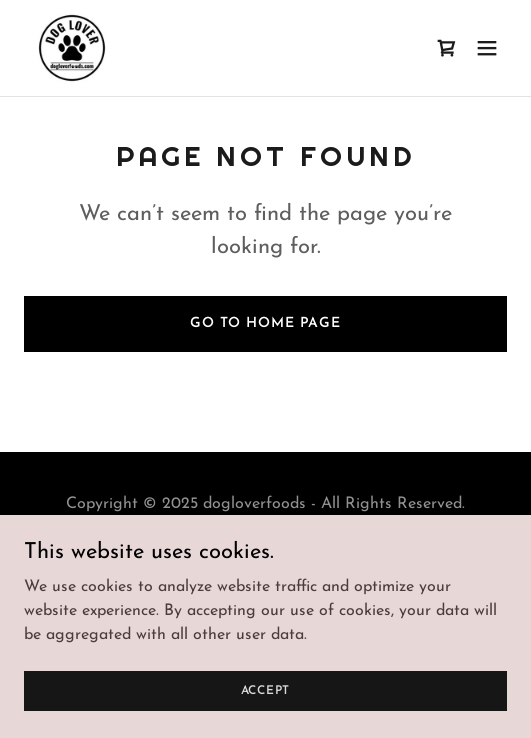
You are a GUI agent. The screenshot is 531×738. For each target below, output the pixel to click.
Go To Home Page (265, 323)
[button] (487, 48)
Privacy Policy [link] (265, 552)
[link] (72, 48)
